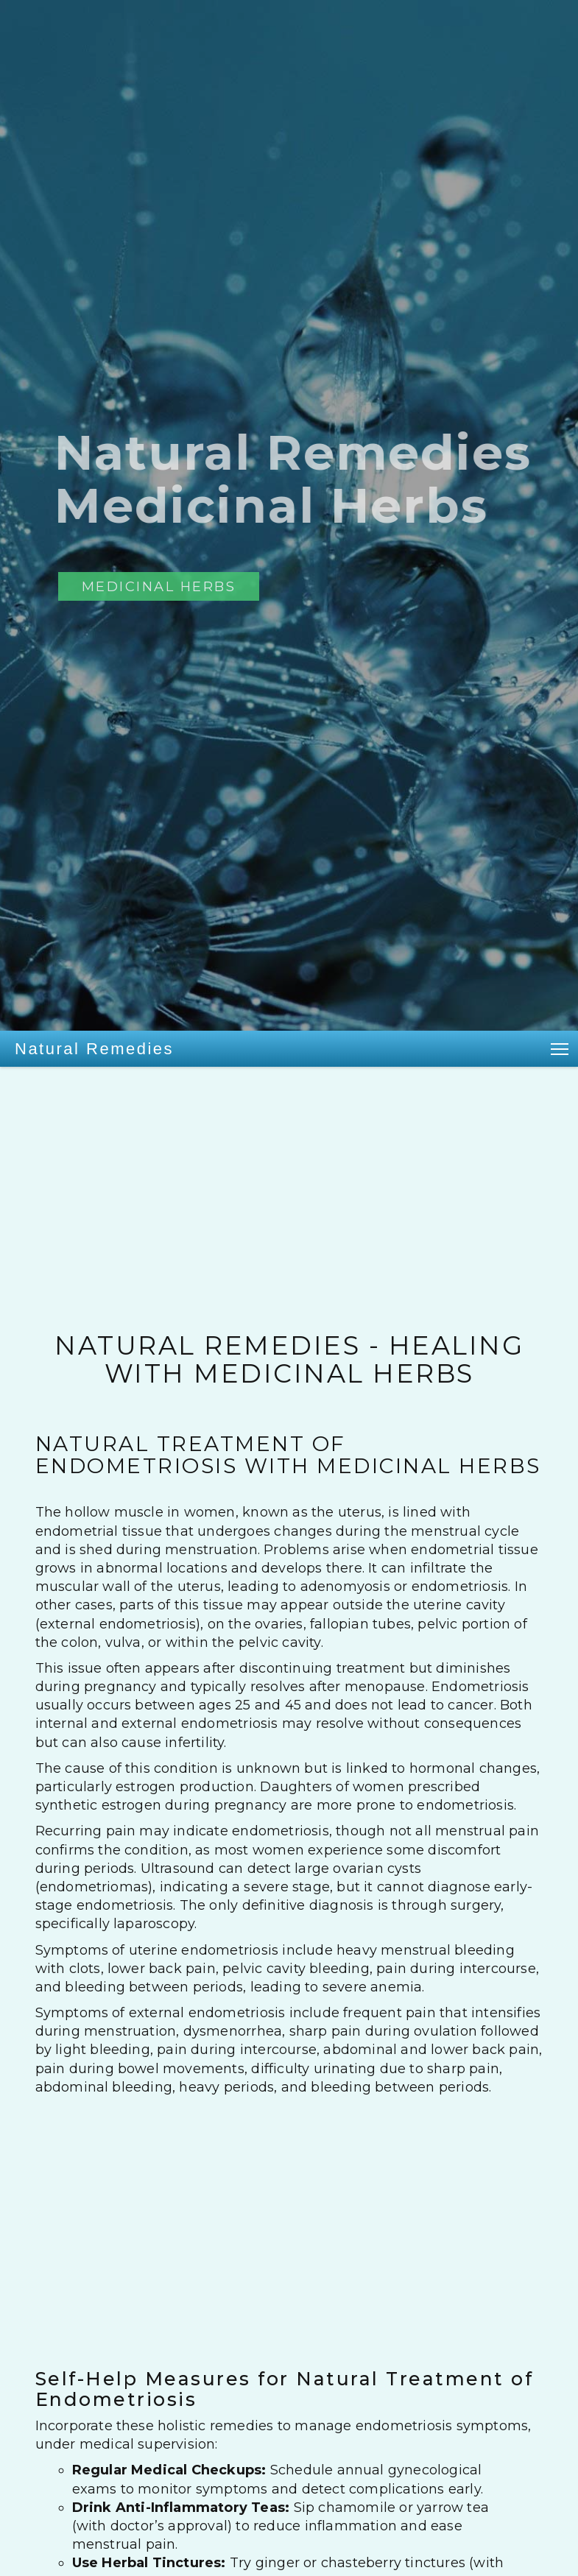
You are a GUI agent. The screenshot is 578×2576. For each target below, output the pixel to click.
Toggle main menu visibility (561, 1047)
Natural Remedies (94, 1049)
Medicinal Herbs (159, 586)
